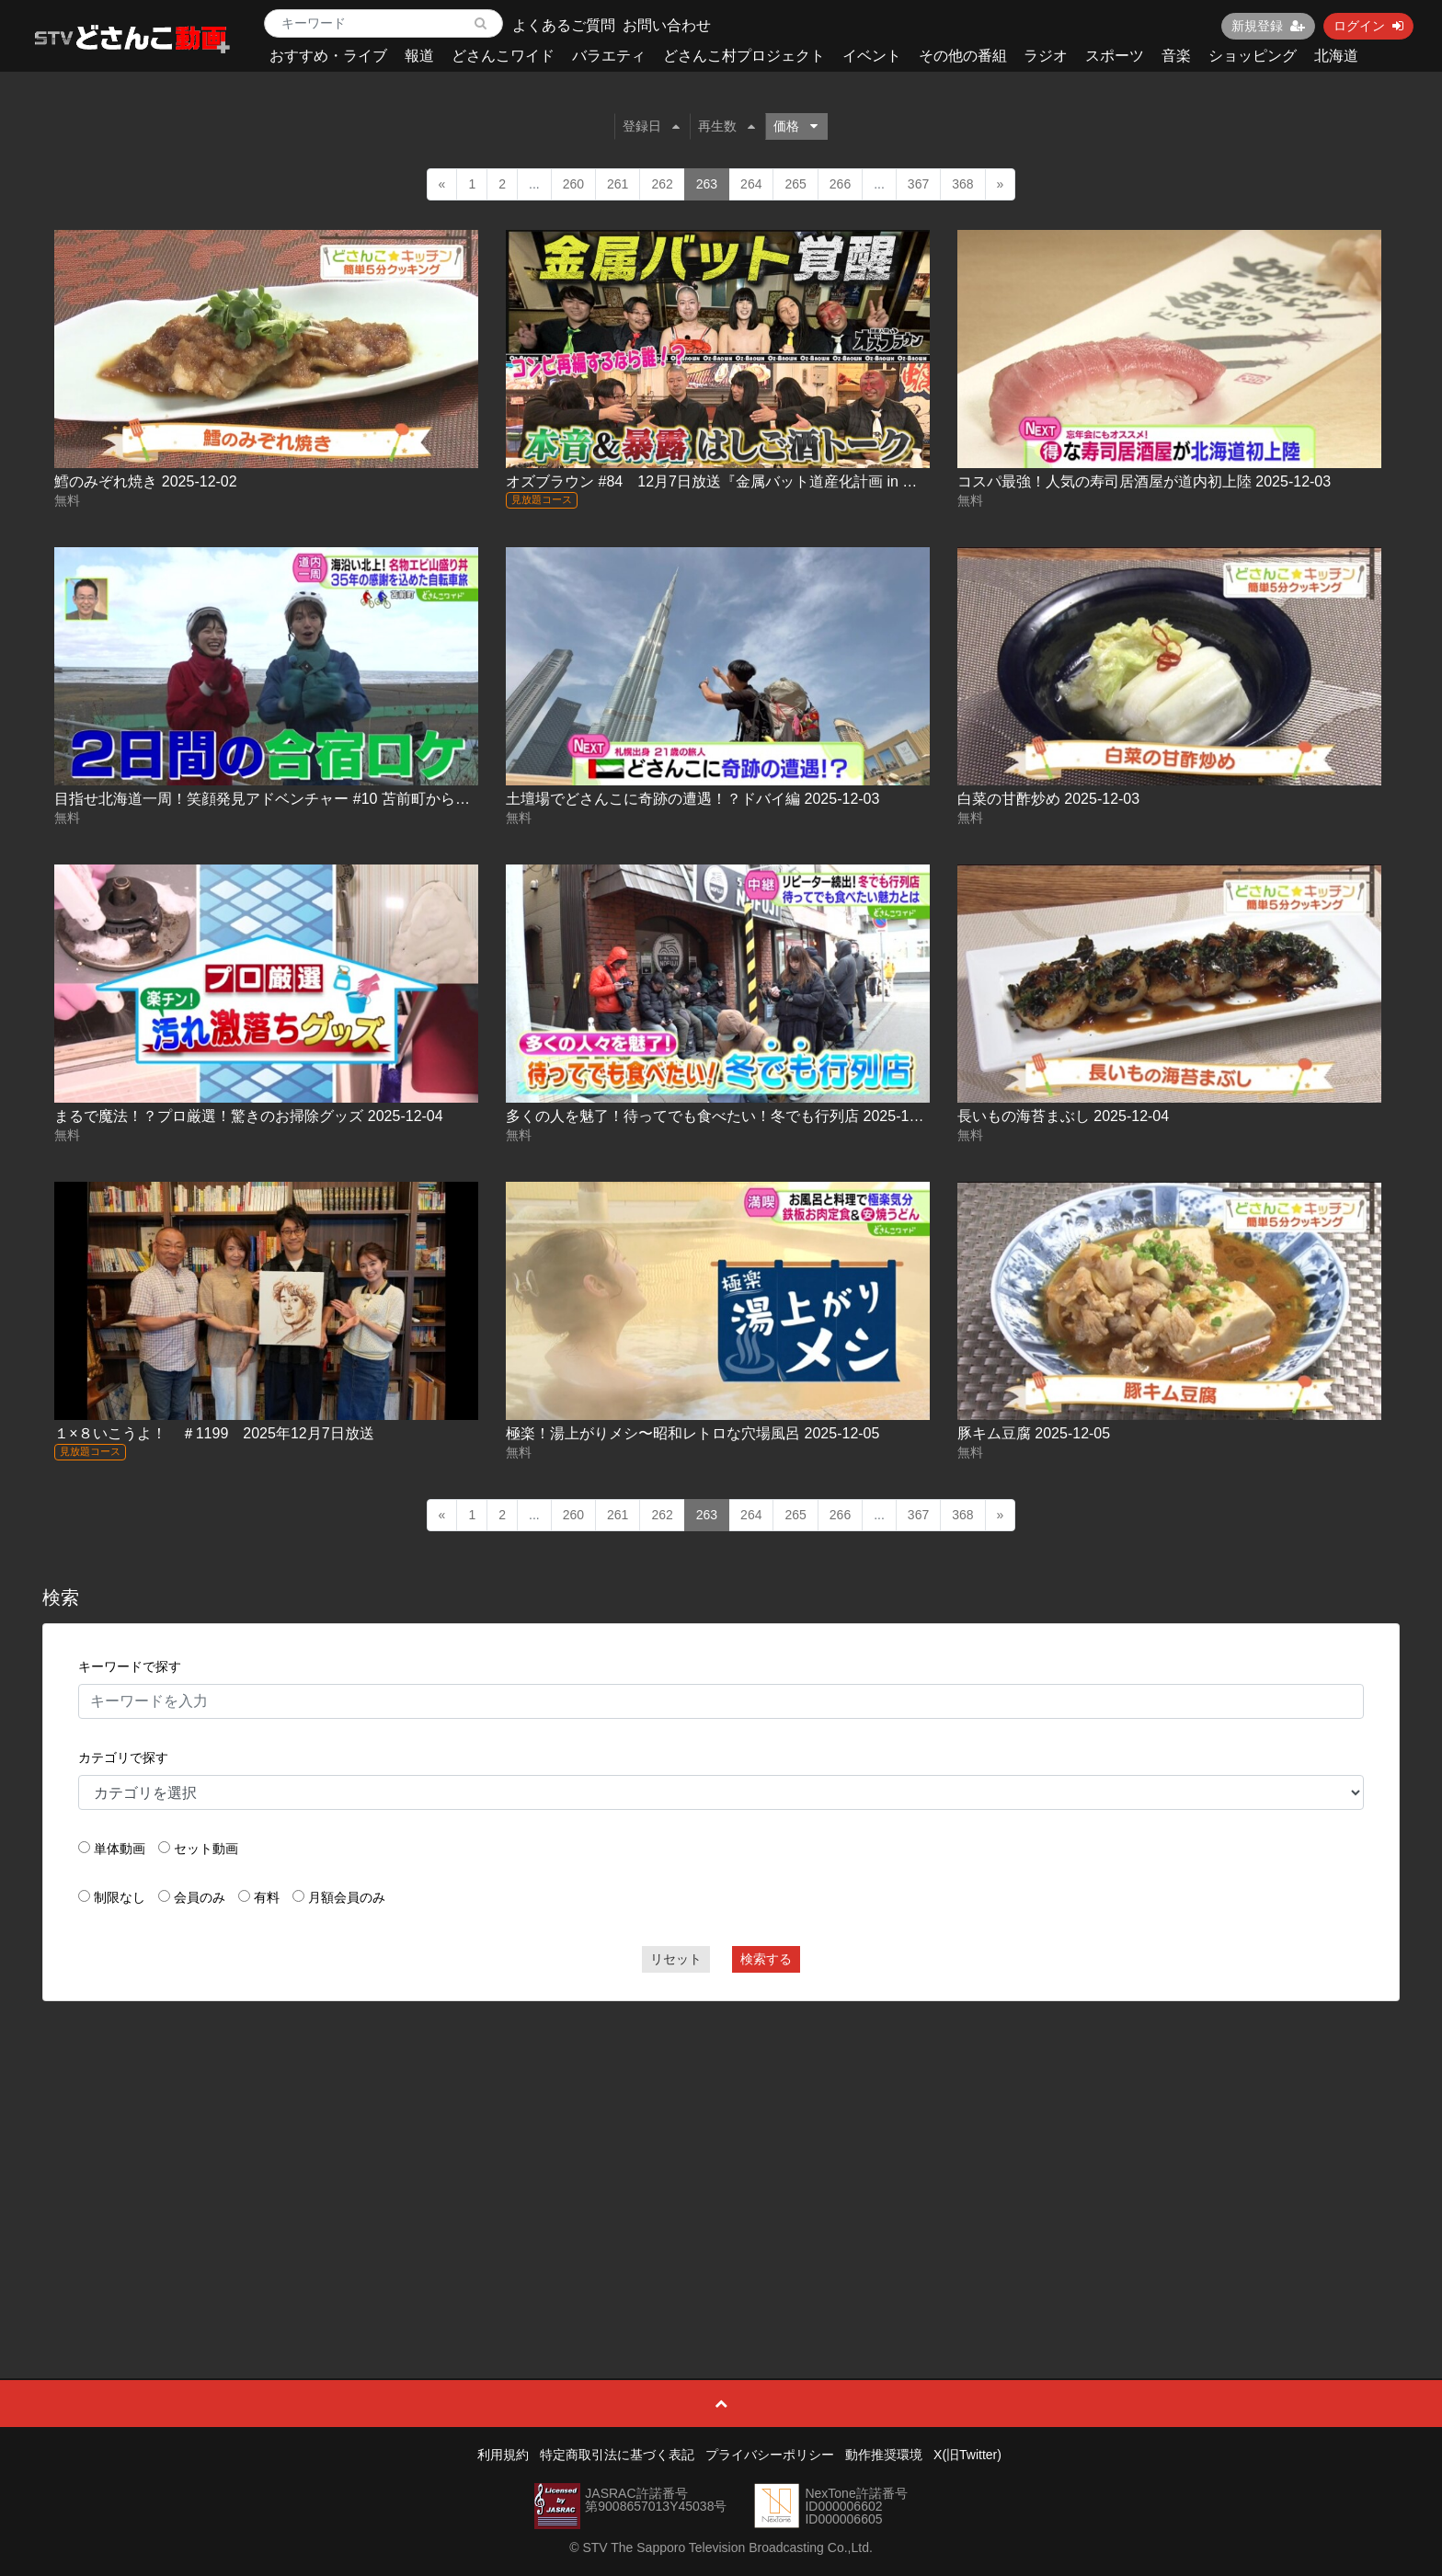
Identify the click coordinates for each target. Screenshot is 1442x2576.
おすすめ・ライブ (328, 55)
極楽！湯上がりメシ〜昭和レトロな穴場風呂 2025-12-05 (692, 1433)
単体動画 (119, 1848)
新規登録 (1268, 25)
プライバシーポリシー (769, 2454)
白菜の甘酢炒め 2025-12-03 (1048, 799)
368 (962, 184)
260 (573, 184)
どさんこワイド (503, 55)
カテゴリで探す (123, 1757)
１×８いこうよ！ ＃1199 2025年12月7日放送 (213, 1433)
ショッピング (1252, 55)
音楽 (1176, 55)
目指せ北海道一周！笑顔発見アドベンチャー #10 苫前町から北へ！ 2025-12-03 (316, 799)
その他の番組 (963, 55)
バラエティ (609, 55)
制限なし (119, 1897)
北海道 (1336, 55)
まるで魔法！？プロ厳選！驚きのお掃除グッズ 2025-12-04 (248, 1116)
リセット (676, 1959)
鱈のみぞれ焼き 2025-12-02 (145, 481)
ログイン (1368, 25)
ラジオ (1046, 55)
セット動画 (206, 1848)
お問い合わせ (667, 25)
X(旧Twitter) (967, 2454)
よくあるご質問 (563, 25)
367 (918, 184)
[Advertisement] (721, 2148)
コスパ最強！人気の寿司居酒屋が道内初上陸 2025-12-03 (1144, 481)
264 (750, 184)
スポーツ (1114, 55)
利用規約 (503, 2454)
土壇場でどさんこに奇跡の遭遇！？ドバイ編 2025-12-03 (692, 799)
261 (617, 184)
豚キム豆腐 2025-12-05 (1033, 1433)
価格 (795, 126)
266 (840, 184)
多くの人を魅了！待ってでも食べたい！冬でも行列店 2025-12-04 (722, 1116)
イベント (871, 55)
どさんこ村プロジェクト (744, 55)
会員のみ (199, 1897)
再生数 (726, 126)
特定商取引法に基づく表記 (617, 2454)
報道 (419, 55)
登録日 (651, 126)
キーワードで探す (129, 1666)
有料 (267, 1897)
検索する (766, 1959)
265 (795, 184)
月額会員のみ (346, 1897)
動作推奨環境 (883, 2454)
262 (661, 184)
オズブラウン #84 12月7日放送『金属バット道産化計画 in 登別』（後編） (755, 481)
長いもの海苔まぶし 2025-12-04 (1063, 1116)
